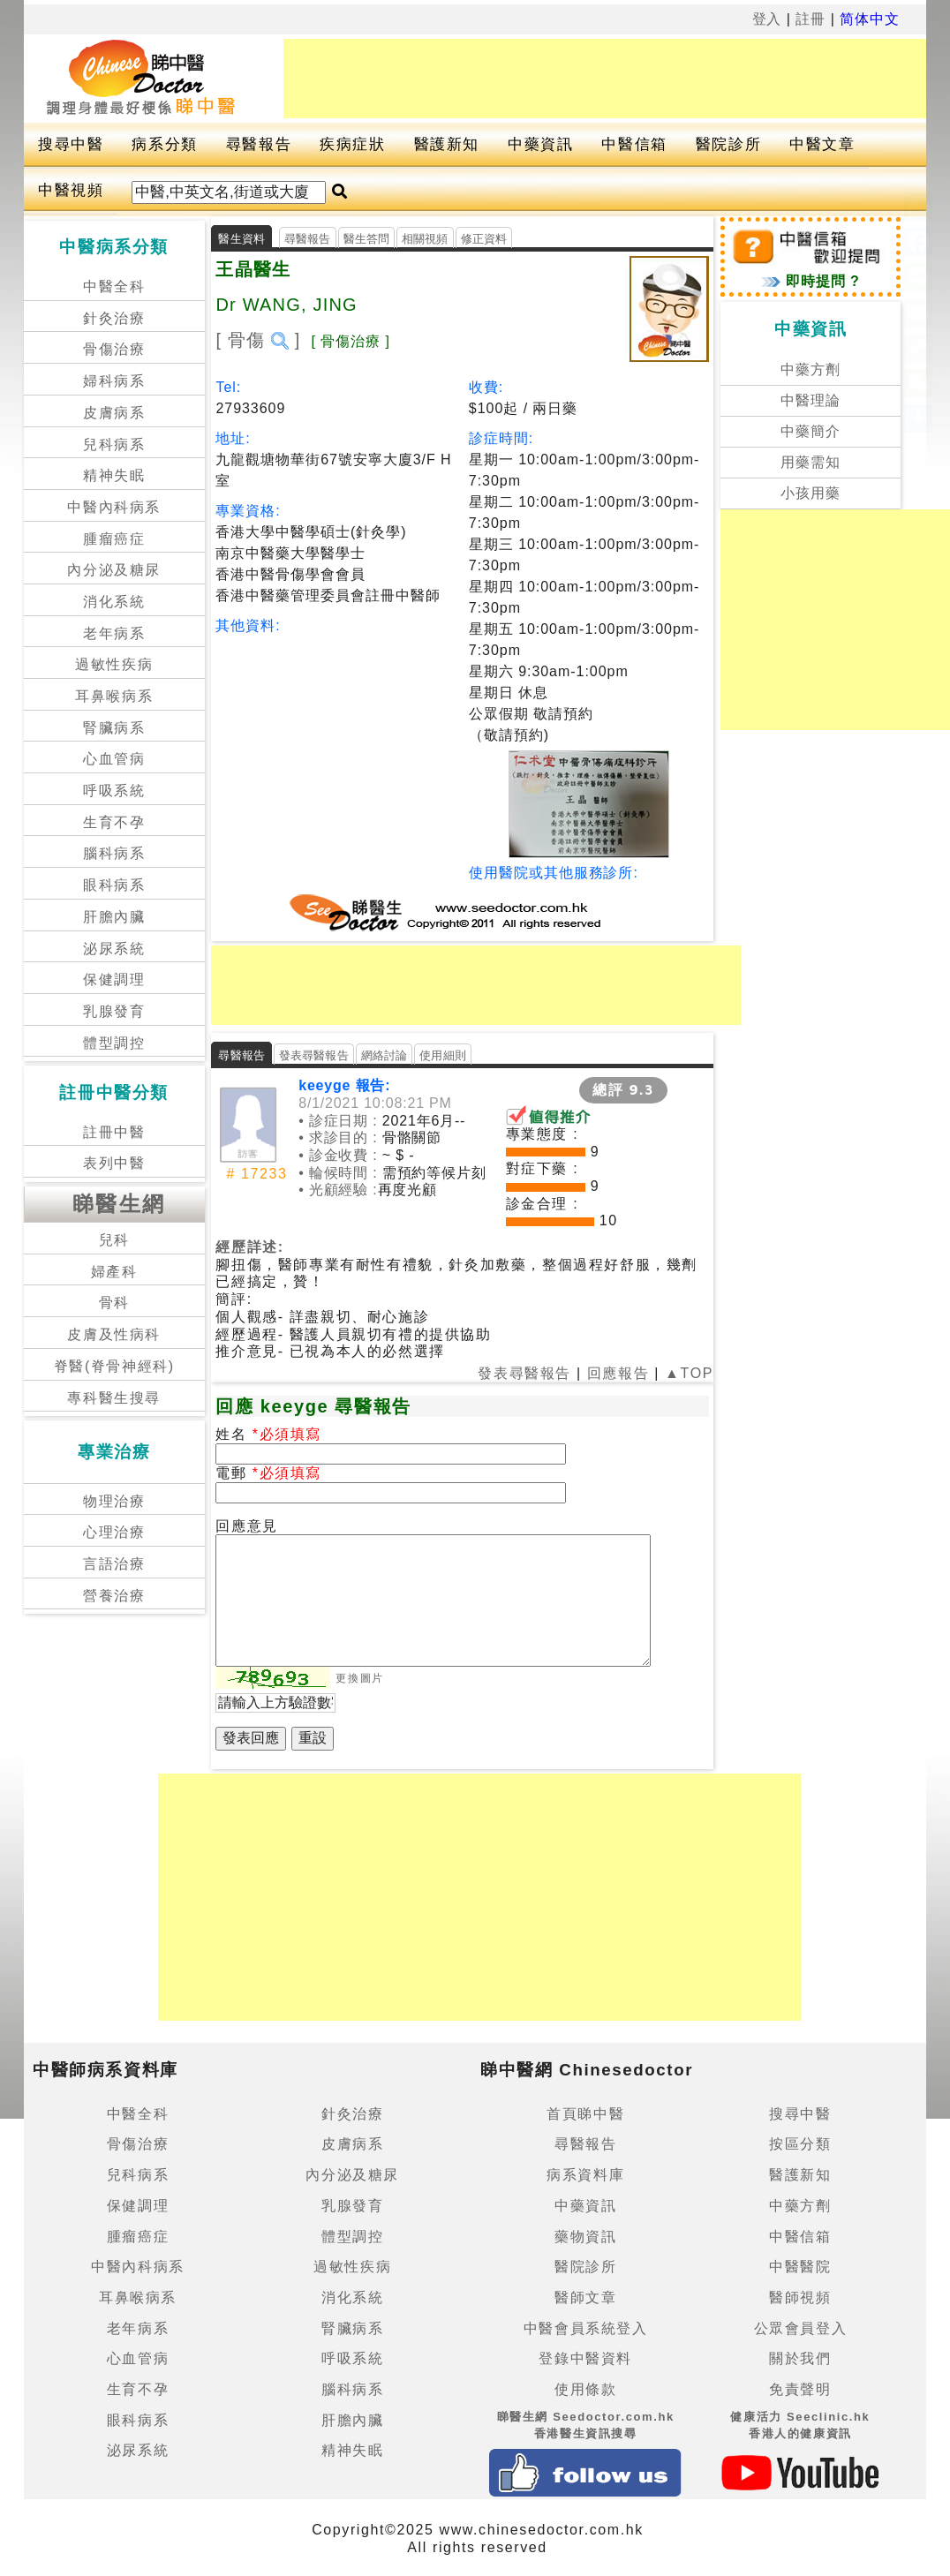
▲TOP (686, 1373)
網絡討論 (384, 1055)
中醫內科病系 (114, 507)
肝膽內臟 (114, 916)
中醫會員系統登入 (586, 2328)
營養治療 (114, 1595)
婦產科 (114, 1271)
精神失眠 (114, 475)
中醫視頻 (70, 190)
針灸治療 (114, 318)
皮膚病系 (114, 412)
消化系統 (114, 601)
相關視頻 (425, 238)
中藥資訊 (540, 144)
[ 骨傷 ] (257, 340)
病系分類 (164, 144)
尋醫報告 (258, 144)
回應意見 (246, 1525)
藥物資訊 (585, 2236)
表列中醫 (114, 1163)
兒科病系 (114, 444)
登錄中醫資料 (585, 2358)
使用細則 (442, 1055)
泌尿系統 (114, 948)
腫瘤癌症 (114, 538)
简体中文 (870, 18)
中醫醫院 (800, 2266)
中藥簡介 (810, 431)
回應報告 (618, 1373)
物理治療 (114, 1501)
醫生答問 (366, 238)
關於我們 (800, 2358)
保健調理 (114, 979)
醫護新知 (446, 144)
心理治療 (114, 1532)
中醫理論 (810, 400)
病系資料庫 (585, 2174)
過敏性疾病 (114, 664)
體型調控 (114, 1043)
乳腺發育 (114, 1011)
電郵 (233, 1472)
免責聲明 (800, 2389)
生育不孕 (114, 822)
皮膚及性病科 (114, 1334)
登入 (767, 18)
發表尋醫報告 (314, 1055)
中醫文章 (822, 144)
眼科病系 (114, 885)
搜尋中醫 (70, 144)
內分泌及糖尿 (114, 569)
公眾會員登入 (801, 2328)
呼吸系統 (114, 790)
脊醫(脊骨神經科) (114, 1366)
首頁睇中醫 (585, 2113)
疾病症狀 (352, 144)
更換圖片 (359, 1678)
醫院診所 (728, 144)
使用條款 (585, 2389)
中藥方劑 (810, 369)
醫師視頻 (800, 2297)
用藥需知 (810, 462)
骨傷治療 (114, 349)
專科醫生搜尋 (114, 1397)
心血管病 (114, 758)
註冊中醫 (114, 1132)
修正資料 (484, 238)
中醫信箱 (634, 144)
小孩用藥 (810, 493)
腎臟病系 (114, 727)
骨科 (114, 1302)
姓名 (233, 1434)
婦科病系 (114, 380)
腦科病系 (114, 853)
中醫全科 (114, 286)
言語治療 (114, 1563)
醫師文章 (585, 2297)
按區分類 (800, 2143)
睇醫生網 (119, 1204)
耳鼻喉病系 (114, 696)
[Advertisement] (604, 78)
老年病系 (114, 633)
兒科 (114, 1239)
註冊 (810, 18)
